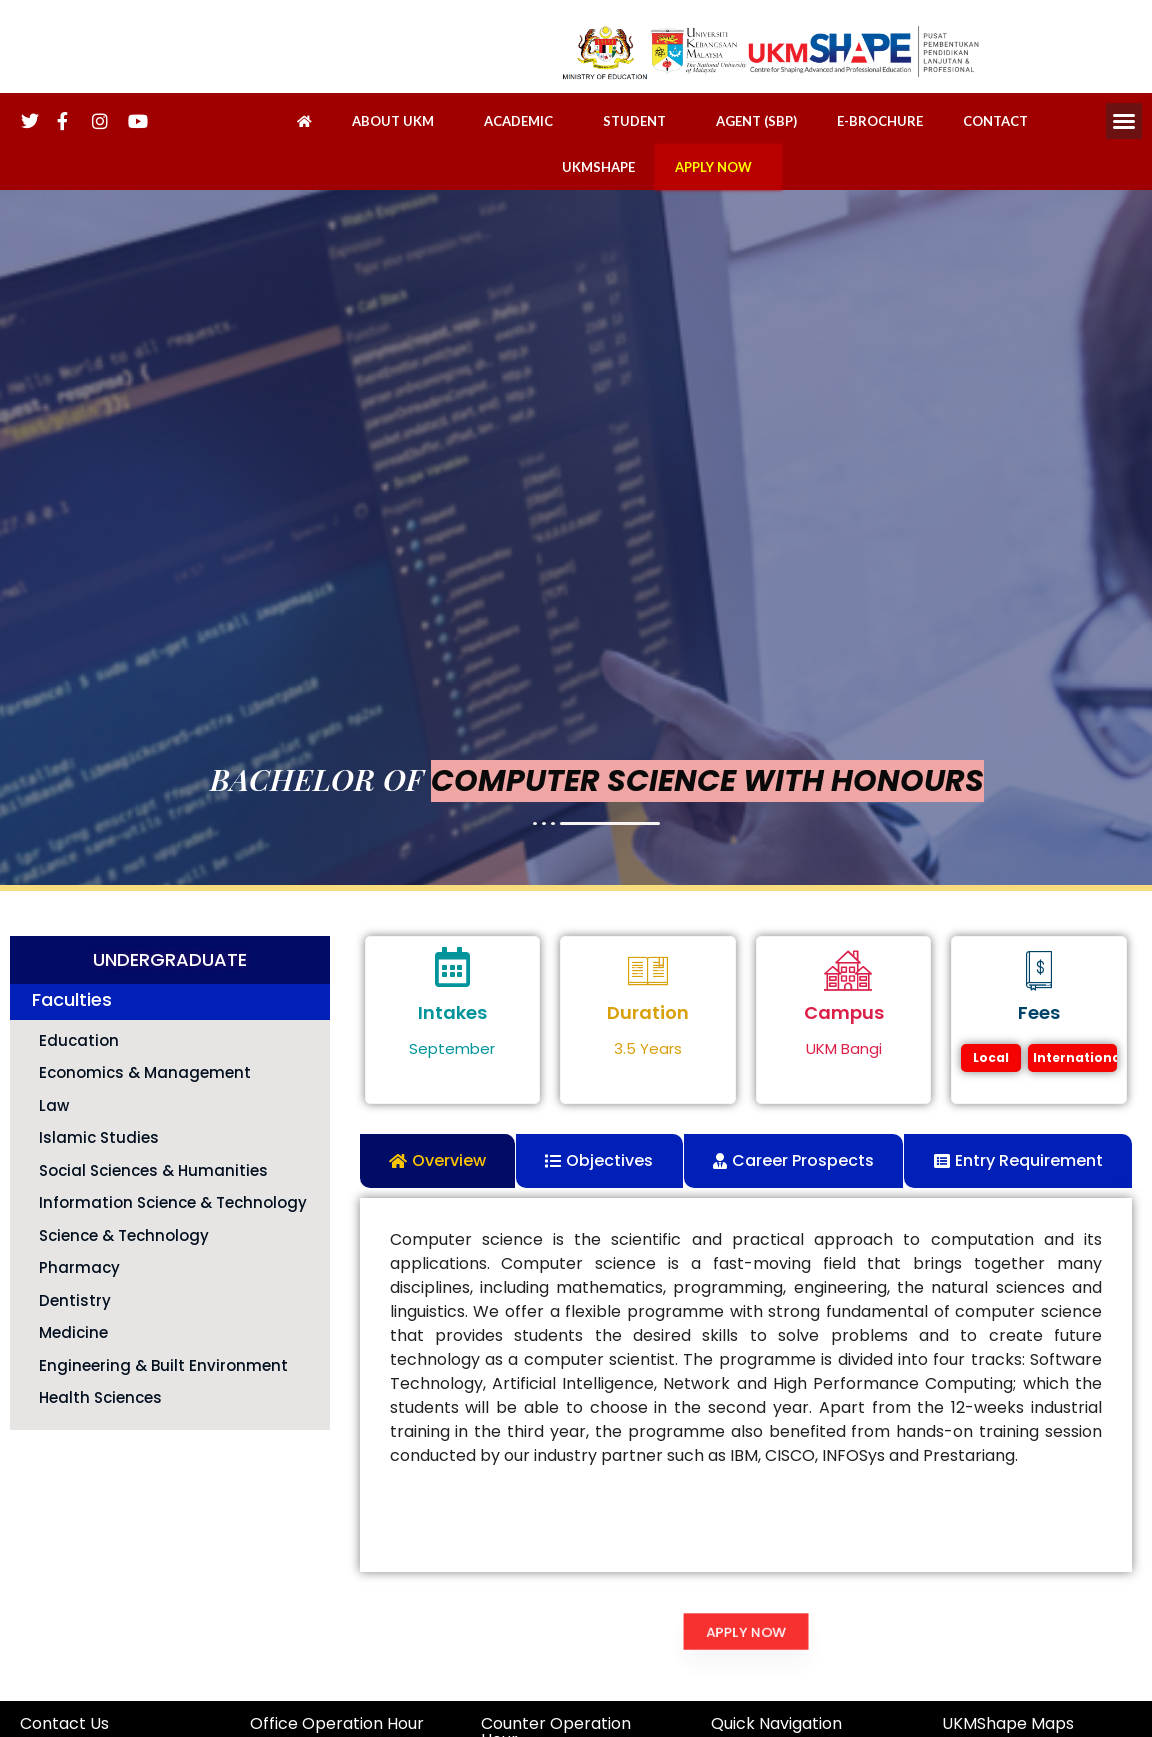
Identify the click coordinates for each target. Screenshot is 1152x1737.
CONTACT (995, 121)
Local (991, 1057)
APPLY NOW (718, 167)
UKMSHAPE (598, 167)
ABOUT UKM (398, 121)
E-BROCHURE (880, 121)
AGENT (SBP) (756, 121)
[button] (1124, 121)
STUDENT (639, 121)
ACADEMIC (523, 121)
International (1075, 1057)
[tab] (438, 1161)
